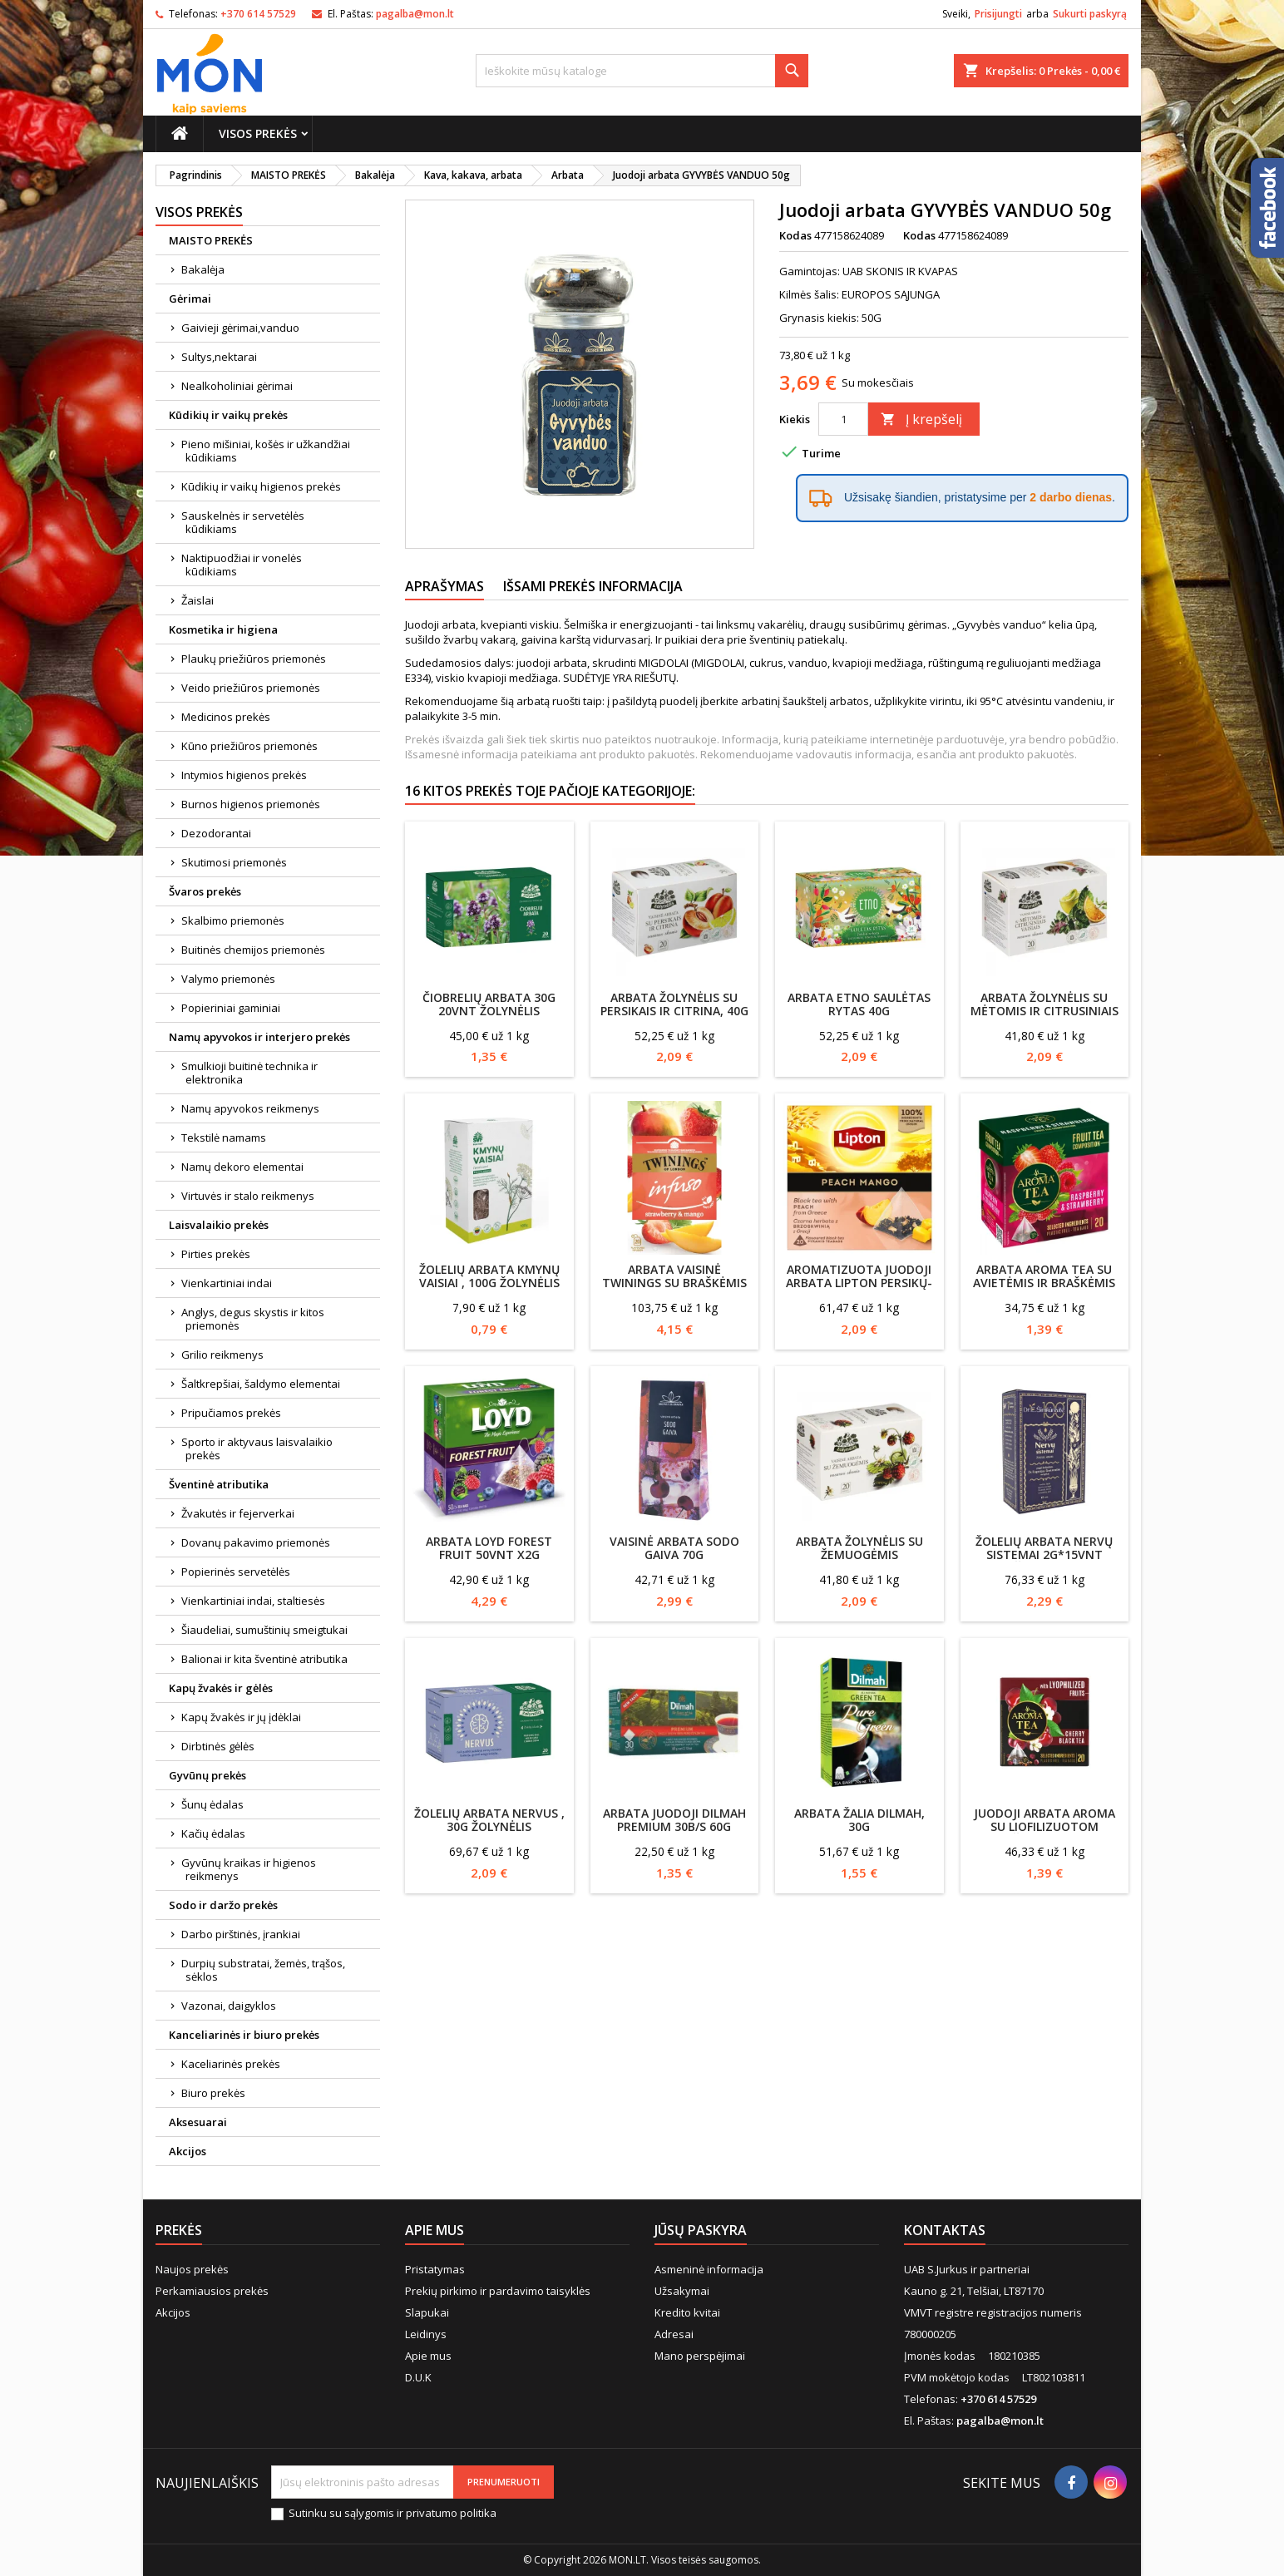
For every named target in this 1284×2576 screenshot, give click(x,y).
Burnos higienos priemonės (250, 804)
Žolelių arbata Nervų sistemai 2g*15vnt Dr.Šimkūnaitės (1044, 1554)
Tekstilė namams (223, 1137)
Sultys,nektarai (219, 356)
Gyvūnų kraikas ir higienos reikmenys (248, 1869)
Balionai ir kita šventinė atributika (264, 1658)
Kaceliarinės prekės (230, 2063)
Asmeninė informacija (708, 2269)
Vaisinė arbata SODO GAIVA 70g (674, 1547)
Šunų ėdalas (212, 1804)
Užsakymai (681, 2290)
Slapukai (427, 2312)
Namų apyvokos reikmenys (250, 1108)
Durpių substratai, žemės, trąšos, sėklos (263, 1970)
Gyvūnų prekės (207, 1775)
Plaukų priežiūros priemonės (253, 658)
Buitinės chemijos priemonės (253, 949)
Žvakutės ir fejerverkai (237, 1513)
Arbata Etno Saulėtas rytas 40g (859, 1004)
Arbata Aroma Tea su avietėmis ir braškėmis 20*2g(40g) (1044, 1282)
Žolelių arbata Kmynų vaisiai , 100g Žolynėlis (489, 1275)
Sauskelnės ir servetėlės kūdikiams (242, 522)
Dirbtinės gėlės (217, 1746)
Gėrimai (190, 298)
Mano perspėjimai (699, 2355)
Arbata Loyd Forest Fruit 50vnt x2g (489, 1547)
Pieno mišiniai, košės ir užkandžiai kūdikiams (265, 451)
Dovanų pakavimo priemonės (255, 1542)
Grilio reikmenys (222, 1354)
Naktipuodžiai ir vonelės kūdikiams (241, 564)
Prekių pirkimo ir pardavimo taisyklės (497, 2290)
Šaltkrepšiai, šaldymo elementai (260, 1383)
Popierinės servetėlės (235, 1571)
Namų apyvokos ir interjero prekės (259, 1036)
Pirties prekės (215, 1253)
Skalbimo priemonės (232, 920)
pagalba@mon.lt (415, 14)
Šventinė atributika (219, 1484)
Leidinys (426, 2334)
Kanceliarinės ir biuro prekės (244, 2034)
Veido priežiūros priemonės (250, 687)
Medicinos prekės (225, 716)
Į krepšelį (921, 419)
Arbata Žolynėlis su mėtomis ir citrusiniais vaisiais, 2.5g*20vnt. (1044, 1010)
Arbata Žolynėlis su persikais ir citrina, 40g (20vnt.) (674, 1010)
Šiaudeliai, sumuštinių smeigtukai (264, 1629)
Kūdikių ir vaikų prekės (228, 414)
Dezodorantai (216, 833)
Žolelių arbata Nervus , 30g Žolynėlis (489, 1819)
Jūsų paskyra (700, 2230)
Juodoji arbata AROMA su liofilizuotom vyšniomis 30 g (1044, 1826)
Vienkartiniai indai (226, 1283)
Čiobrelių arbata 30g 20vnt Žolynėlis (489, 1004)
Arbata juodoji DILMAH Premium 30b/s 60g (674, 1819)
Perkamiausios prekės (212, 2290)
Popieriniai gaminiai (230, 1007)
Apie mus (428, 2355)
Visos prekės (258, 133)
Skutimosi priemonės (234, 862)
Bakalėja (203, 269)
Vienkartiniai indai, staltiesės (253, 1600)
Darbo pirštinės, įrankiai (240, 1934)
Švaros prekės (205, 891)
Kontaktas (944, 2230)
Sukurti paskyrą (1090, 14)
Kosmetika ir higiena (223, 629)
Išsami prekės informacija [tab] (593, 586)
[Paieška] (642, 70)
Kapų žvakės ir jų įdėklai (241, 1717)
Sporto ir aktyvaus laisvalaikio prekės (257, 1448)
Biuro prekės (213, 2092)
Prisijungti (998, 14)
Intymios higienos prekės (244, 774)
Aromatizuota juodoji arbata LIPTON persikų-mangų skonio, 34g (859, 1282)
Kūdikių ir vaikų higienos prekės (261, 486)
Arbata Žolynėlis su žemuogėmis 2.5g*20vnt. (859, 1554)
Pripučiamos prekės (231, 1412)
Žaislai (197, 600)
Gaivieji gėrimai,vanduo (240, 327)
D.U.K (418, 2377)
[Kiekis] (843, 419)
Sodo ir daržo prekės (223, 1904)
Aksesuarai (198, 2122)
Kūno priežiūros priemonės (249, 745)
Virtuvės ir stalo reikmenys (247, 1195)
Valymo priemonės (228, 978)
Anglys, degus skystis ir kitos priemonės (252, 1319)
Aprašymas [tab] (444, 586)
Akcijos (187, 2151)
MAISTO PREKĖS (211, 240)
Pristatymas (435, 2269)
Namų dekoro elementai (242, 1166)
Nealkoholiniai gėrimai (237, 385)
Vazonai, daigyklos (228, 2005)
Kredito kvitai (687, 2312)
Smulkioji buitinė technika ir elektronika (249, 1073)
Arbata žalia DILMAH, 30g (859, 1819)
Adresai (674, 2334)
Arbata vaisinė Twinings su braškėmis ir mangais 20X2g (674, 1282)
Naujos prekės (192, 2269)
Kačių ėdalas (213, 1833)
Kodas (795, 235)
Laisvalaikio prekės (219, 1224)
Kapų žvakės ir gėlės (221, 1687)
